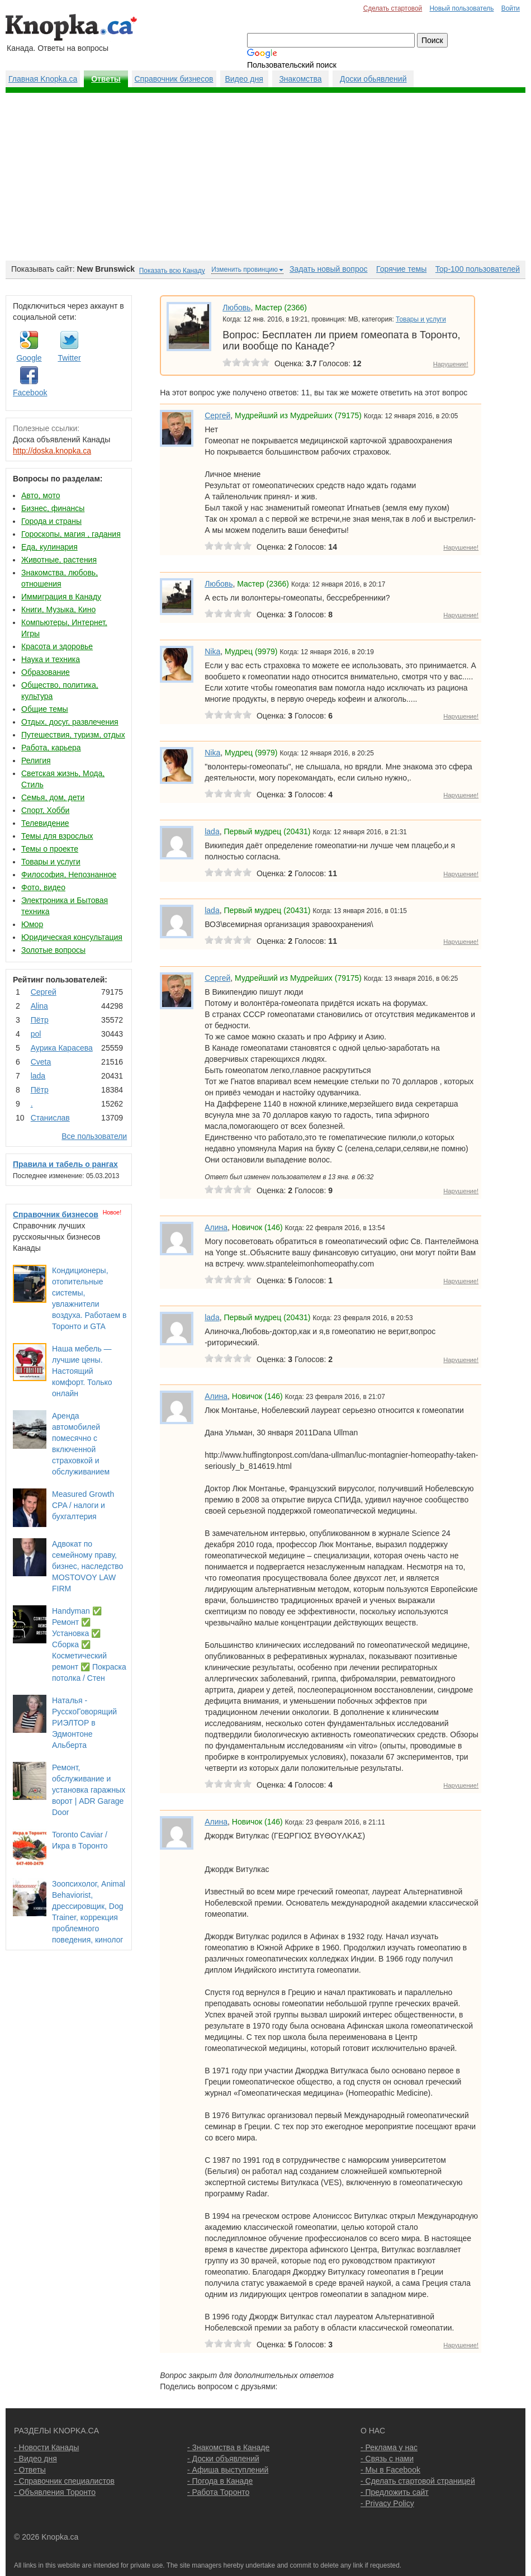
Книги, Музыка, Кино (58, 609)
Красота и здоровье (57, 646)
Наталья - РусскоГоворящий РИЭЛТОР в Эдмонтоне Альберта (84, 1723)
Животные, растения (59, 559)
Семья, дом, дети (52, 797)
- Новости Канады (46, 2447)
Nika (212, 651)
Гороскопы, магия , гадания (71, 534)
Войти (510, 8)
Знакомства (300, 78)
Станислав (50, 1117)
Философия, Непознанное (68, 874)
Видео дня (244, 78)
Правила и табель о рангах (65, 1164)
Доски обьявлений (373, 78)
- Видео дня (35, 2458)
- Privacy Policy (387, 2503)
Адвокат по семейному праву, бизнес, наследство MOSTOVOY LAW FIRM (87, 1566)
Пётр (40, 1019)
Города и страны (51, 521)
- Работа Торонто (218, 2492)
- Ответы (30, 2469)
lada (38, 1075)
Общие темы (44, 709)
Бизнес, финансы (52, 508)
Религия (36, 760)
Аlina (39, 1005)
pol (36, 1033)
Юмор (32, 924)
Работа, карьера (51, 747)
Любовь (236, 307)
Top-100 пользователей (477, 268)
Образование (45, 672)
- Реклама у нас (389, 2447)
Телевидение (45, 823)
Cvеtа (41, 1061)
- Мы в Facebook (390, 2469)
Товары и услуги (50, 861)
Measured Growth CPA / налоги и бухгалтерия (83, 1505)
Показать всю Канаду (172, 271)
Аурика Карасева (62, 1047)
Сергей (43, 991)
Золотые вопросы (53, 950)
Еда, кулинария (49, 546)
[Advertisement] (265, 176)
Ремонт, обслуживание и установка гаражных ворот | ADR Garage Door (88, 1790)
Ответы (106, 78)
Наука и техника (50, 659)
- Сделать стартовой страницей (418, 2480)
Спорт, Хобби (45, 810)
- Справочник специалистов (64, 2480)
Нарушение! (450, 364)
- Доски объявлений (223, 2458)
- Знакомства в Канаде (228, 2447)
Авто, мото (40, 495)
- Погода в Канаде (220, 2480)
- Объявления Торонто (55, 2492)
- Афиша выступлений (227, 2469)
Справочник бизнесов (174, 78)
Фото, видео (43, 887)
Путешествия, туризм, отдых (73, 734)
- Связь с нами (387, 2458)
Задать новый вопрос (328, 268)
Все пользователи (94, 1136)
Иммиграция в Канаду (61, 596)
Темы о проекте (49, 848)
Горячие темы (401, 268)
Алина (216, 1227)
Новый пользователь (461, 8)
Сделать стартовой (393, 8)
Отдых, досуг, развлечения (69, 721)
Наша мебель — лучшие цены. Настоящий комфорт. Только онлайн (82, 1371)
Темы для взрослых (57, 835)
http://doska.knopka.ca (52, 450)
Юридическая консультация (71, 937)
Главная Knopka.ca (42, 78)
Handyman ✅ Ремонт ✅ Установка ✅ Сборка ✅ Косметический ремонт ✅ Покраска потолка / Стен (89, 1644)
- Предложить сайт (395, 2492)
